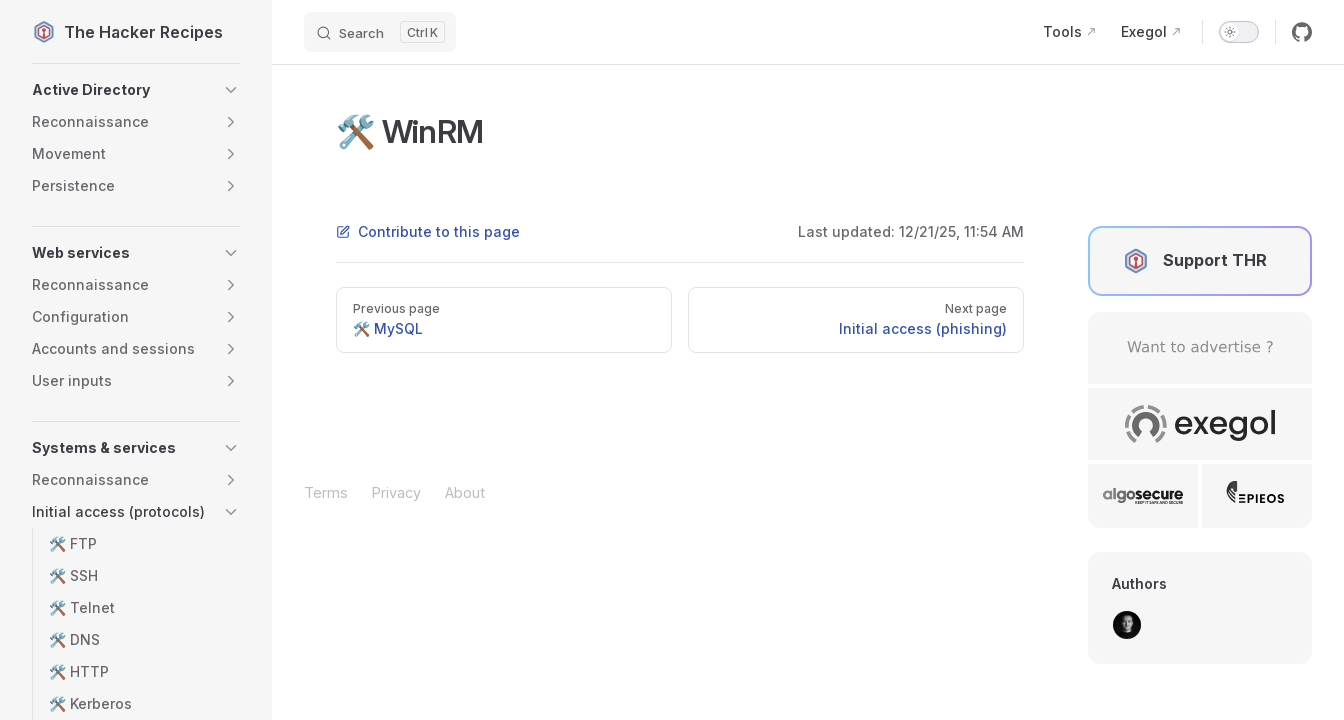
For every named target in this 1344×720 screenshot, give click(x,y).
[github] (1302, 32)
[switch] (1239, 32)
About (465, 492)
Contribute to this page (428, 231)
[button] (136, 90)
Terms (326, 492)
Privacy (396, 492)
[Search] (380, 32)
